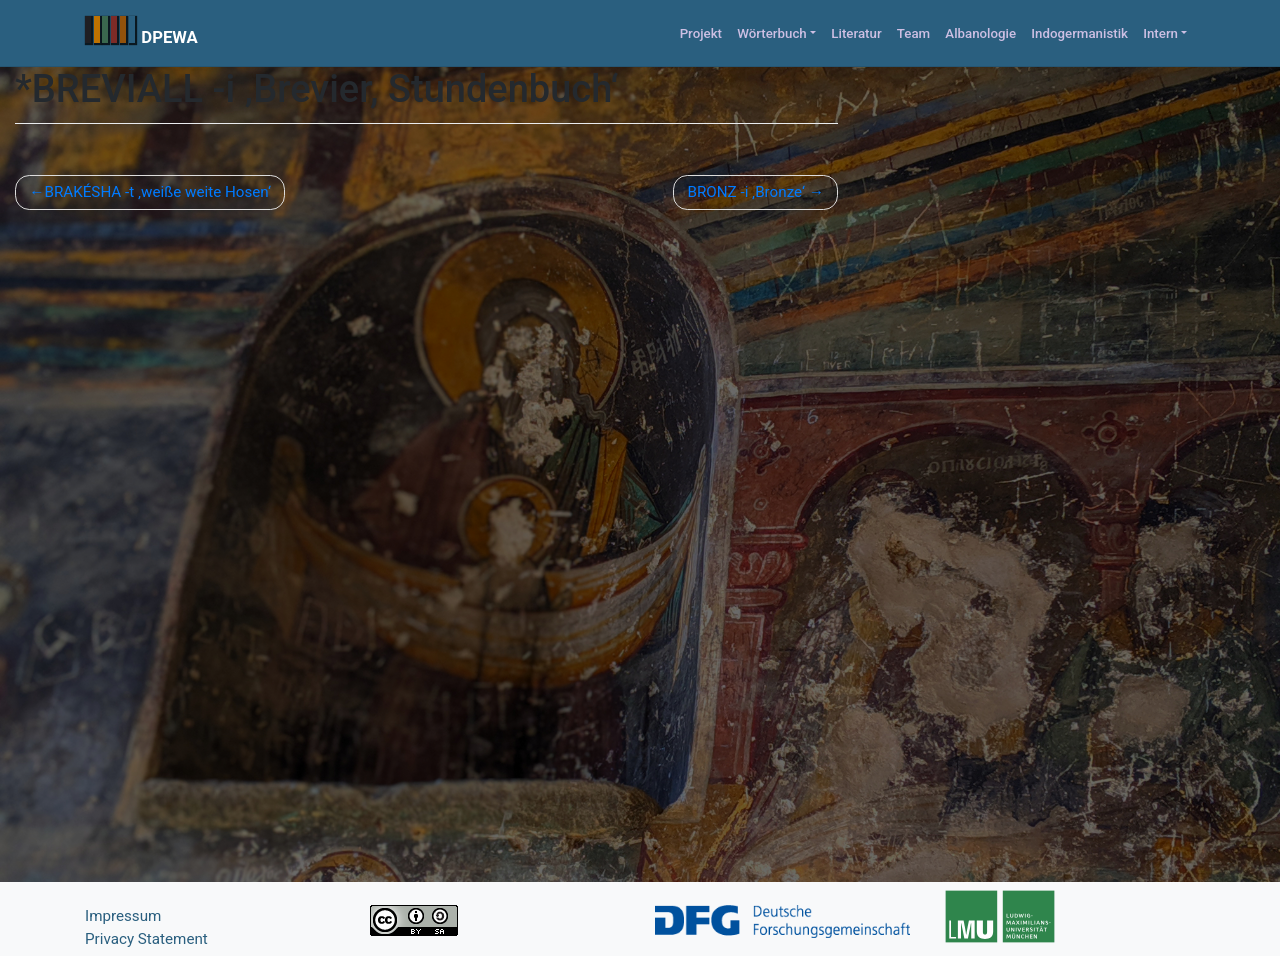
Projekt (701, 33)
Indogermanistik (1079, 33)
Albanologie (980, 33)
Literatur (856, 33)
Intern (1160, 33)
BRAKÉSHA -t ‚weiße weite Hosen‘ (157, 192)
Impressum (123, 916)
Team (913, 33)
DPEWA (169, 37)
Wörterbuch (772, 33)
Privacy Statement (146, 939)
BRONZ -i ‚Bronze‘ (746, 192)
